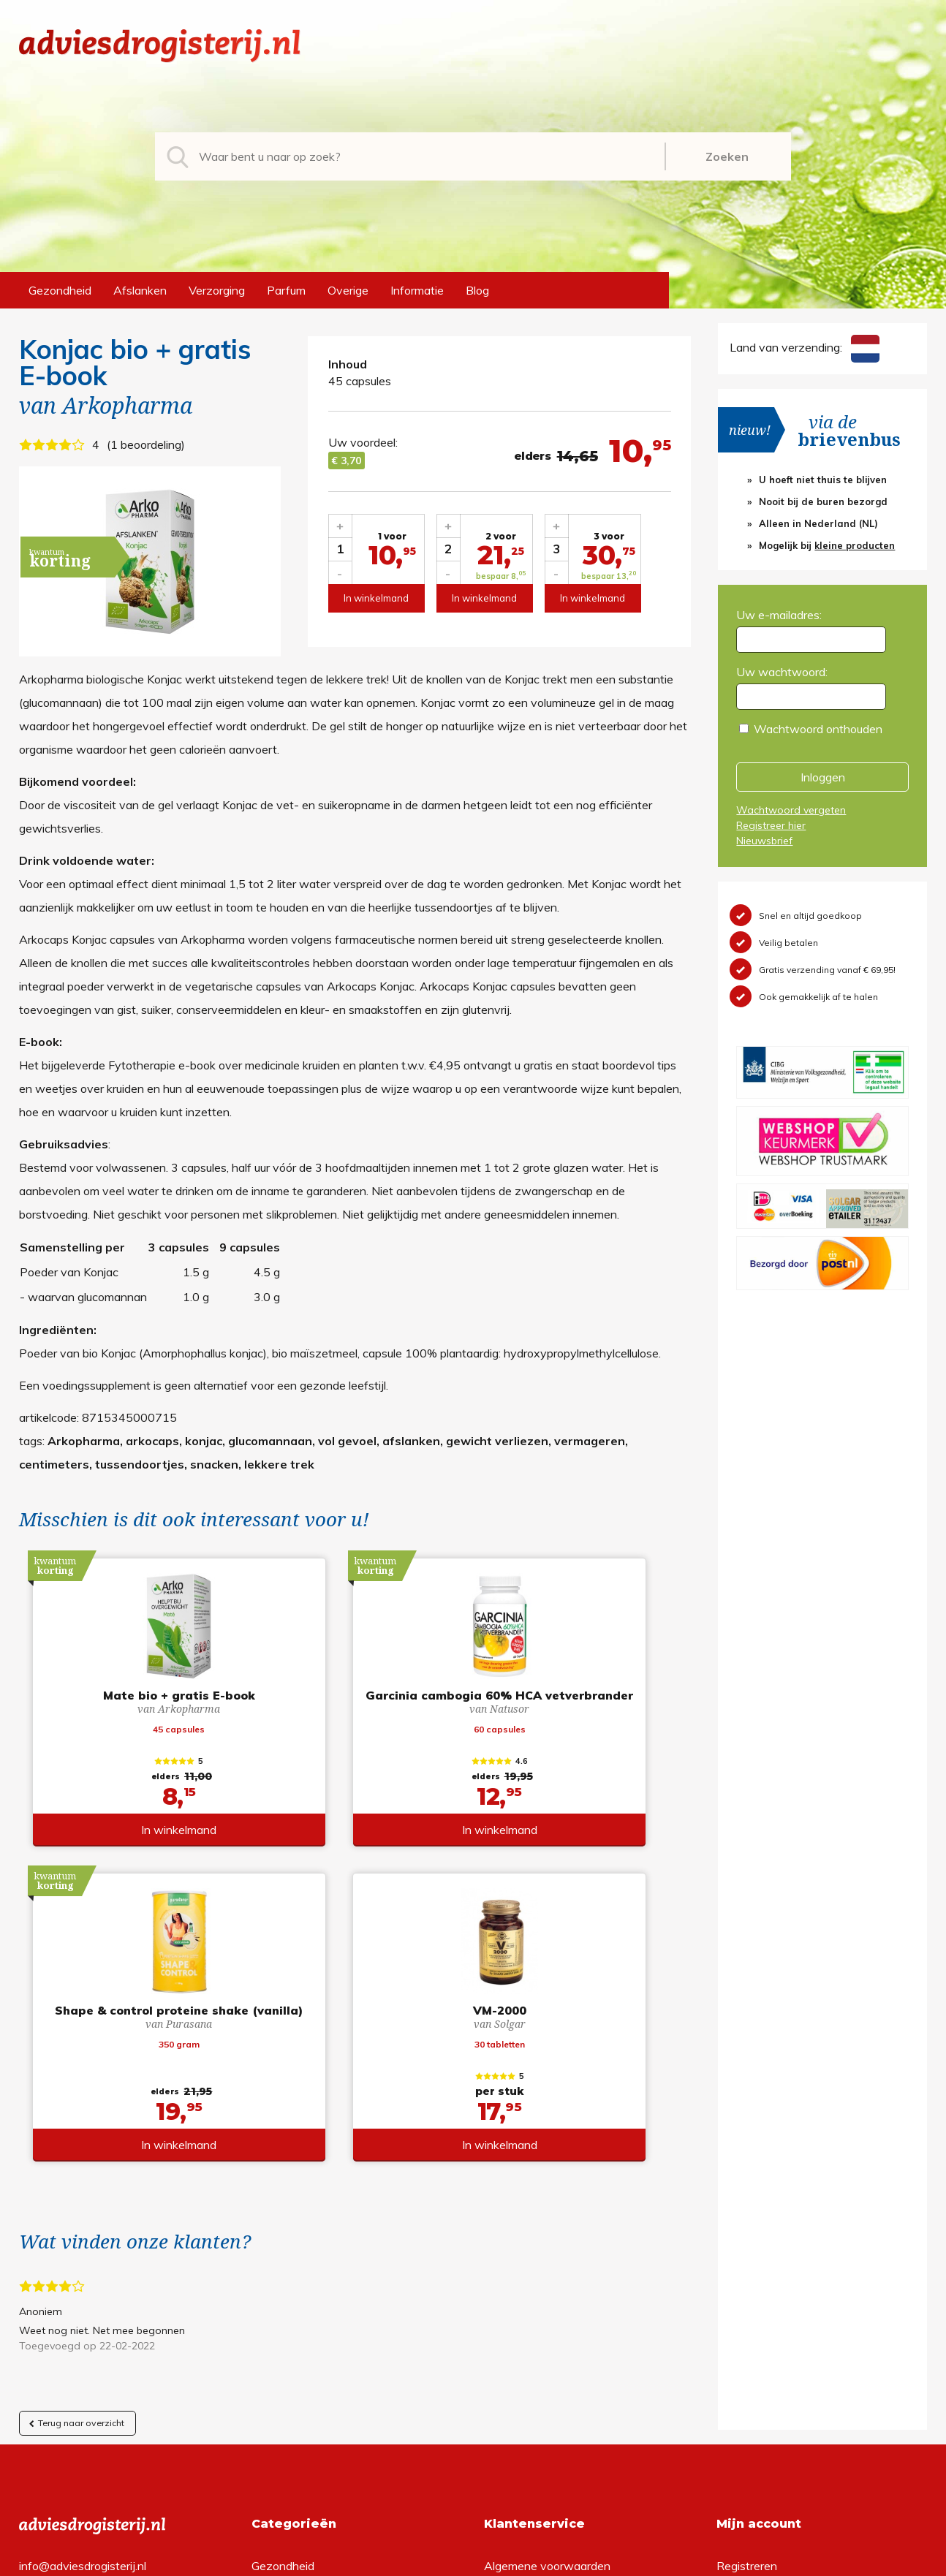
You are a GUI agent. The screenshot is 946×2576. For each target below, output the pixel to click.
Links (497, 2364)
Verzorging (217, 290)
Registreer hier (771, 825)
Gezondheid (60, 290)
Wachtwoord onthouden (818, 728)
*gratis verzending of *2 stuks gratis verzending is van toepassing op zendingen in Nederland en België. (473, 2560)
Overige (348, 290)
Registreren (746, 2270)
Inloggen (823, 777)
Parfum (286, 290)
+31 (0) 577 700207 (74, 2294)
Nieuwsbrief (764, 840)
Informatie (417, 290)
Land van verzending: (804, 347)
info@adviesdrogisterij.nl (82, 2270)
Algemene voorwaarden (547, 2270)
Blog (477, 290)
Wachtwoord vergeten (791, 810)
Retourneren (516, 2294)
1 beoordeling (145, 444)
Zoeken (727, 156)
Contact (505, 2340)
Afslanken (140, 290)
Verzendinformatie (532, 2317)
